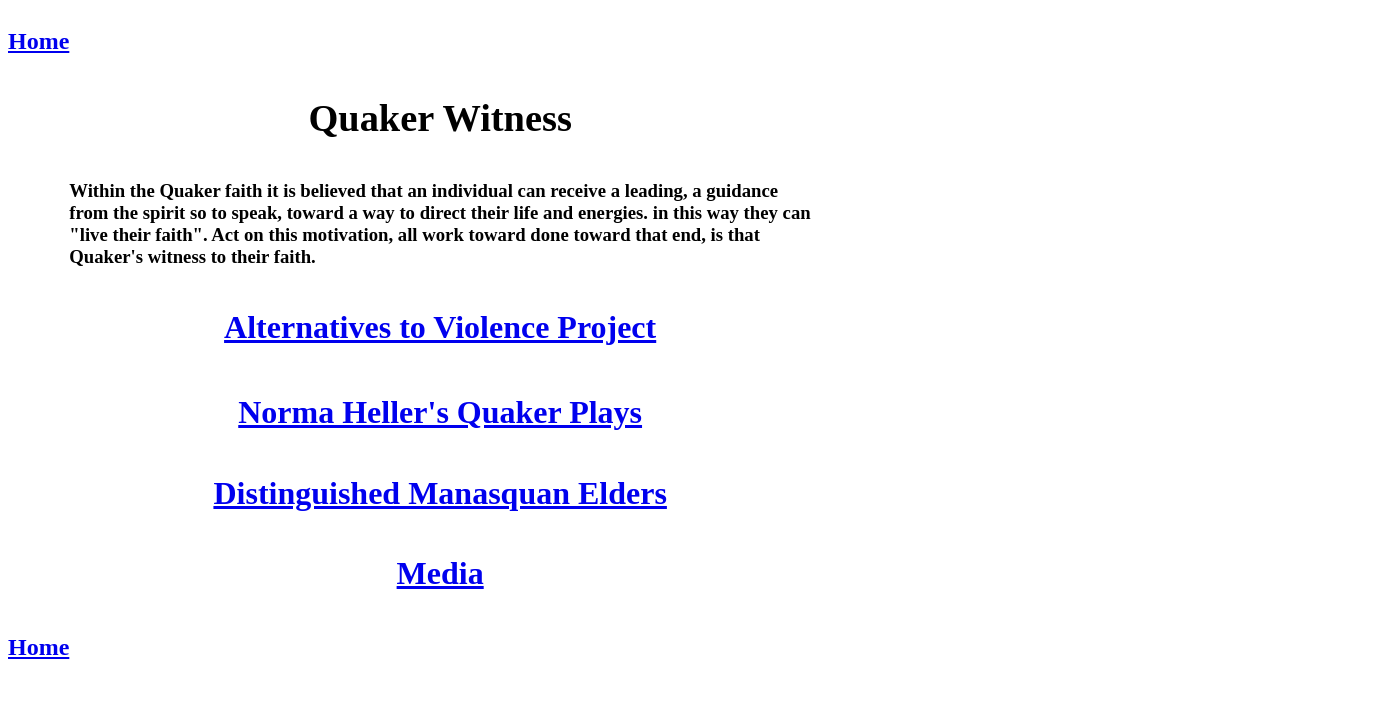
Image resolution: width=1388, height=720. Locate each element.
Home (38, 41)
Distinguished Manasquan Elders (439, 493)
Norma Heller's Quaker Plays (440, 412)
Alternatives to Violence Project (440, 327)
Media (440, 573)
